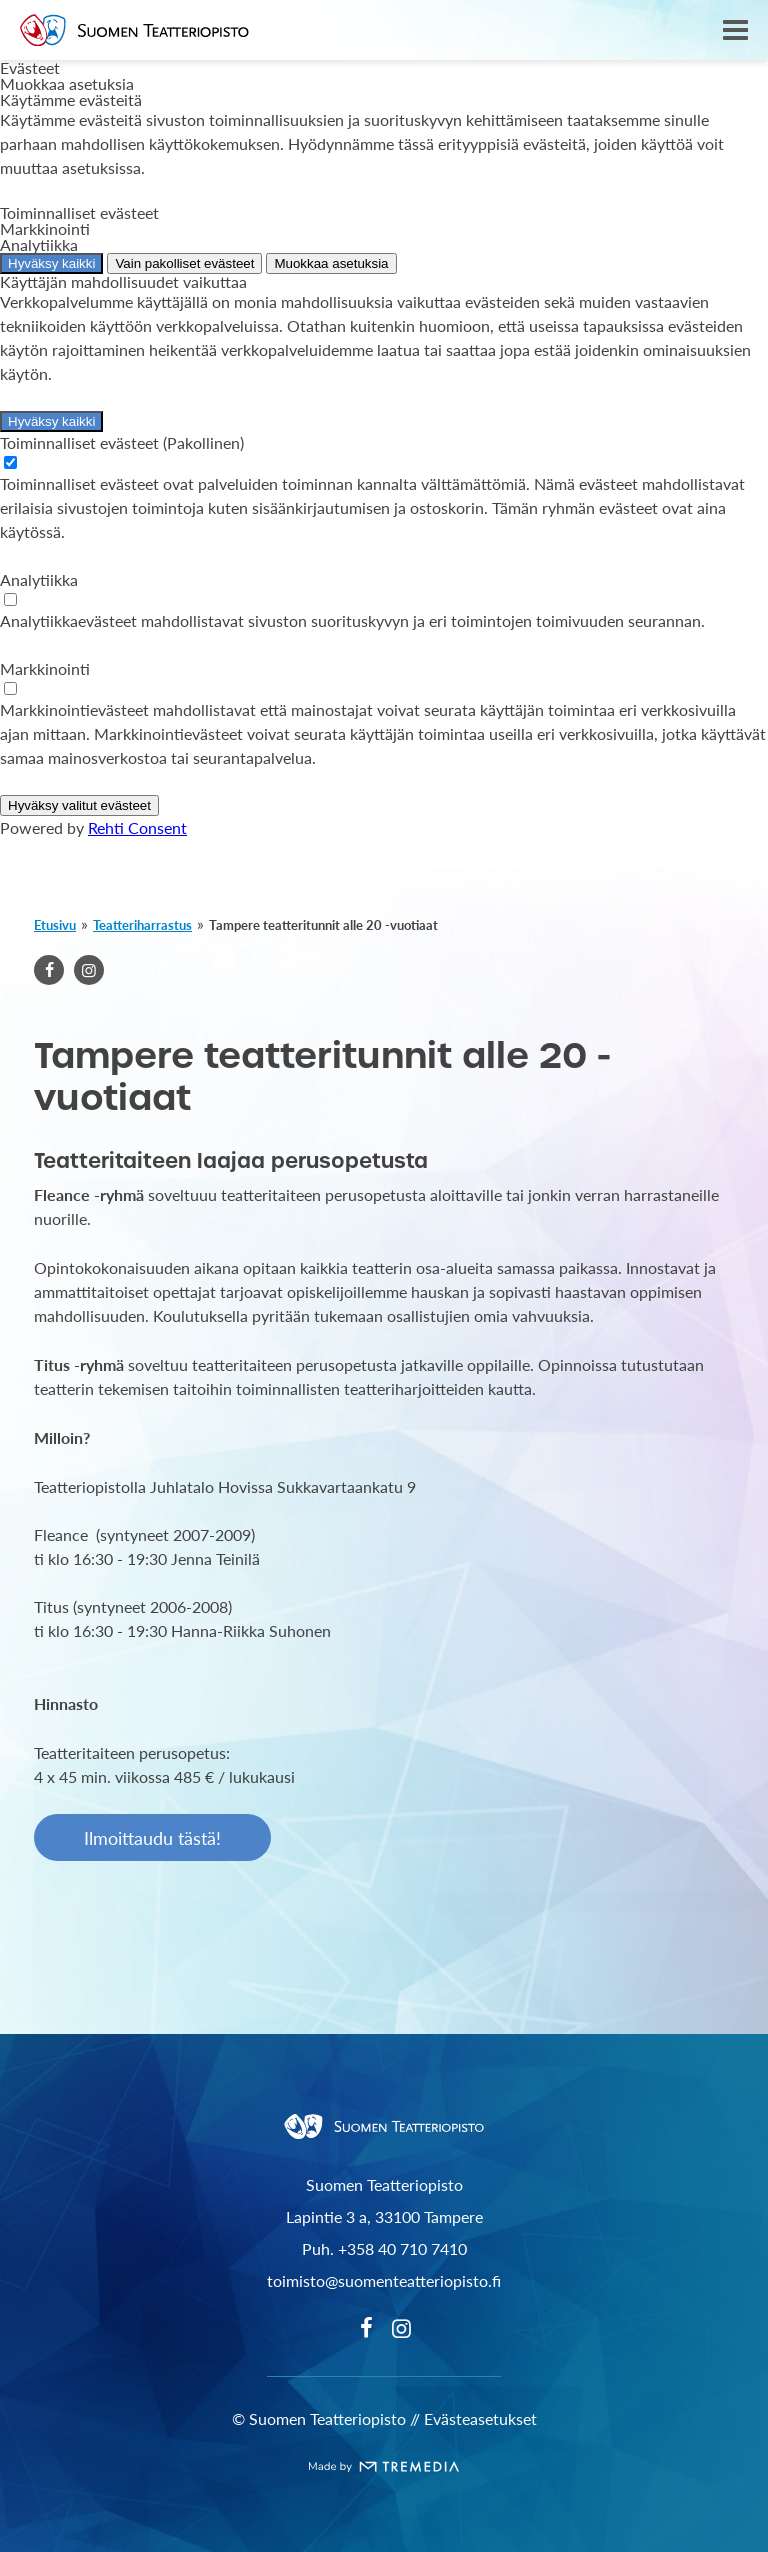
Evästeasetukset (480, 2418)
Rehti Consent (137, 827)
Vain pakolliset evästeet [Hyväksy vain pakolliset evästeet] (184, 263)
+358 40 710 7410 (402, 2248)
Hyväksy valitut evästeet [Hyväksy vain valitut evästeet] (79, 805)
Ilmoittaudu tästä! (152, 1837)
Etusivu (55, 924)
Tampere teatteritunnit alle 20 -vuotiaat (323, 924)
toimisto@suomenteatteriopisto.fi (384, 2280)
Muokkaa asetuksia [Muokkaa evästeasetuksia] (331, 263)
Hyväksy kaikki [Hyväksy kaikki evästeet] (51, 263)
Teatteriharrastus (142, 924)
